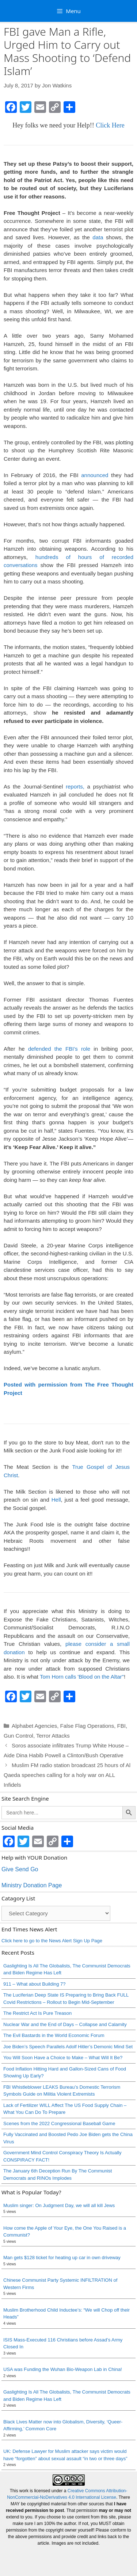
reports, (75, 786)
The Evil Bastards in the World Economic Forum (53, 2035)
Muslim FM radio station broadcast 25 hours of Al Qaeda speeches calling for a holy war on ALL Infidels (67, 1775)
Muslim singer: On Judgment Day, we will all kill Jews (59, 2205)
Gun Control (18, 1736)
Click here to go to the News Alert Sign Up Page (51, 1940)
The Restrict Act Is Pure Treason (37, 2013)
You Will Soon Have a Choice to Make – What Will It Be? (62, 2057)
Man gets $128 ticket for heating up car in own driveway (62, 2257)
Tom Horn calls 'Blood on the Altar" (82, 1677)
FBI (121, 1726)
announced (94, 475)
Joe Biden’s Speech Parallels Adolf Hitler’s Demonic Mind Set (68, 2046)
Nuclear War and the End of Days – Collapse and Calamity (65, 2024)
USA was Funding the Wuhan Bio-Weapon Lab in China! (62, 2369)
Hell (56, 1500)
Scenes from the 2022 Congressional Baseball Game (59, 2123)
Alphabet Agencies (34, 1726)
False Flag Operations (87, 1726)
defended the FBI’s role (59, 1049)
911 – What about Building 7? (34, 1984)
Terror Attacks (53, 1736)
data (99, 237)
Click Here (110, 125)
